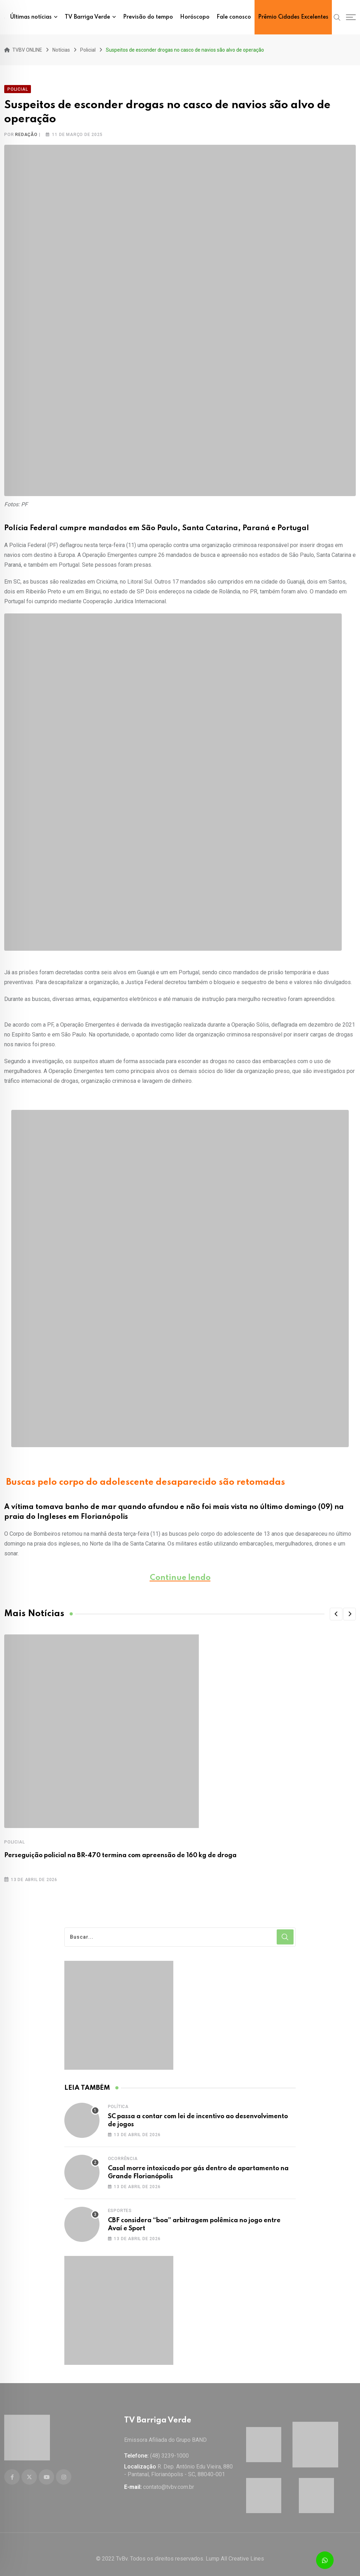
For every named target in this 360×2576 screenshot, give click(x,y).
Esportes (120, 2206)
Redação (26, 130)
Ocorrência (123, 2154)
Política (118, 2102)
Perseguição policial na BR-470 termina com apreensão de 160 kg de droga (120, 1851)
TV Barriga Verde (87, 17)
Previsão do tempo (148, 17)
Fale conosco (234, 17)
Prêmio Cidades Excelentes (293, 17)
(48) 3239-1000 (169, 2447)
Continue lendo (180, 1573)
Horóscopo (195, 17)
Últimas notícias (31, 17)
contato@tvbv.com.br (168, 2477)
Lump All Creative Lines (235, 2549)
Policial (14, 1837)
